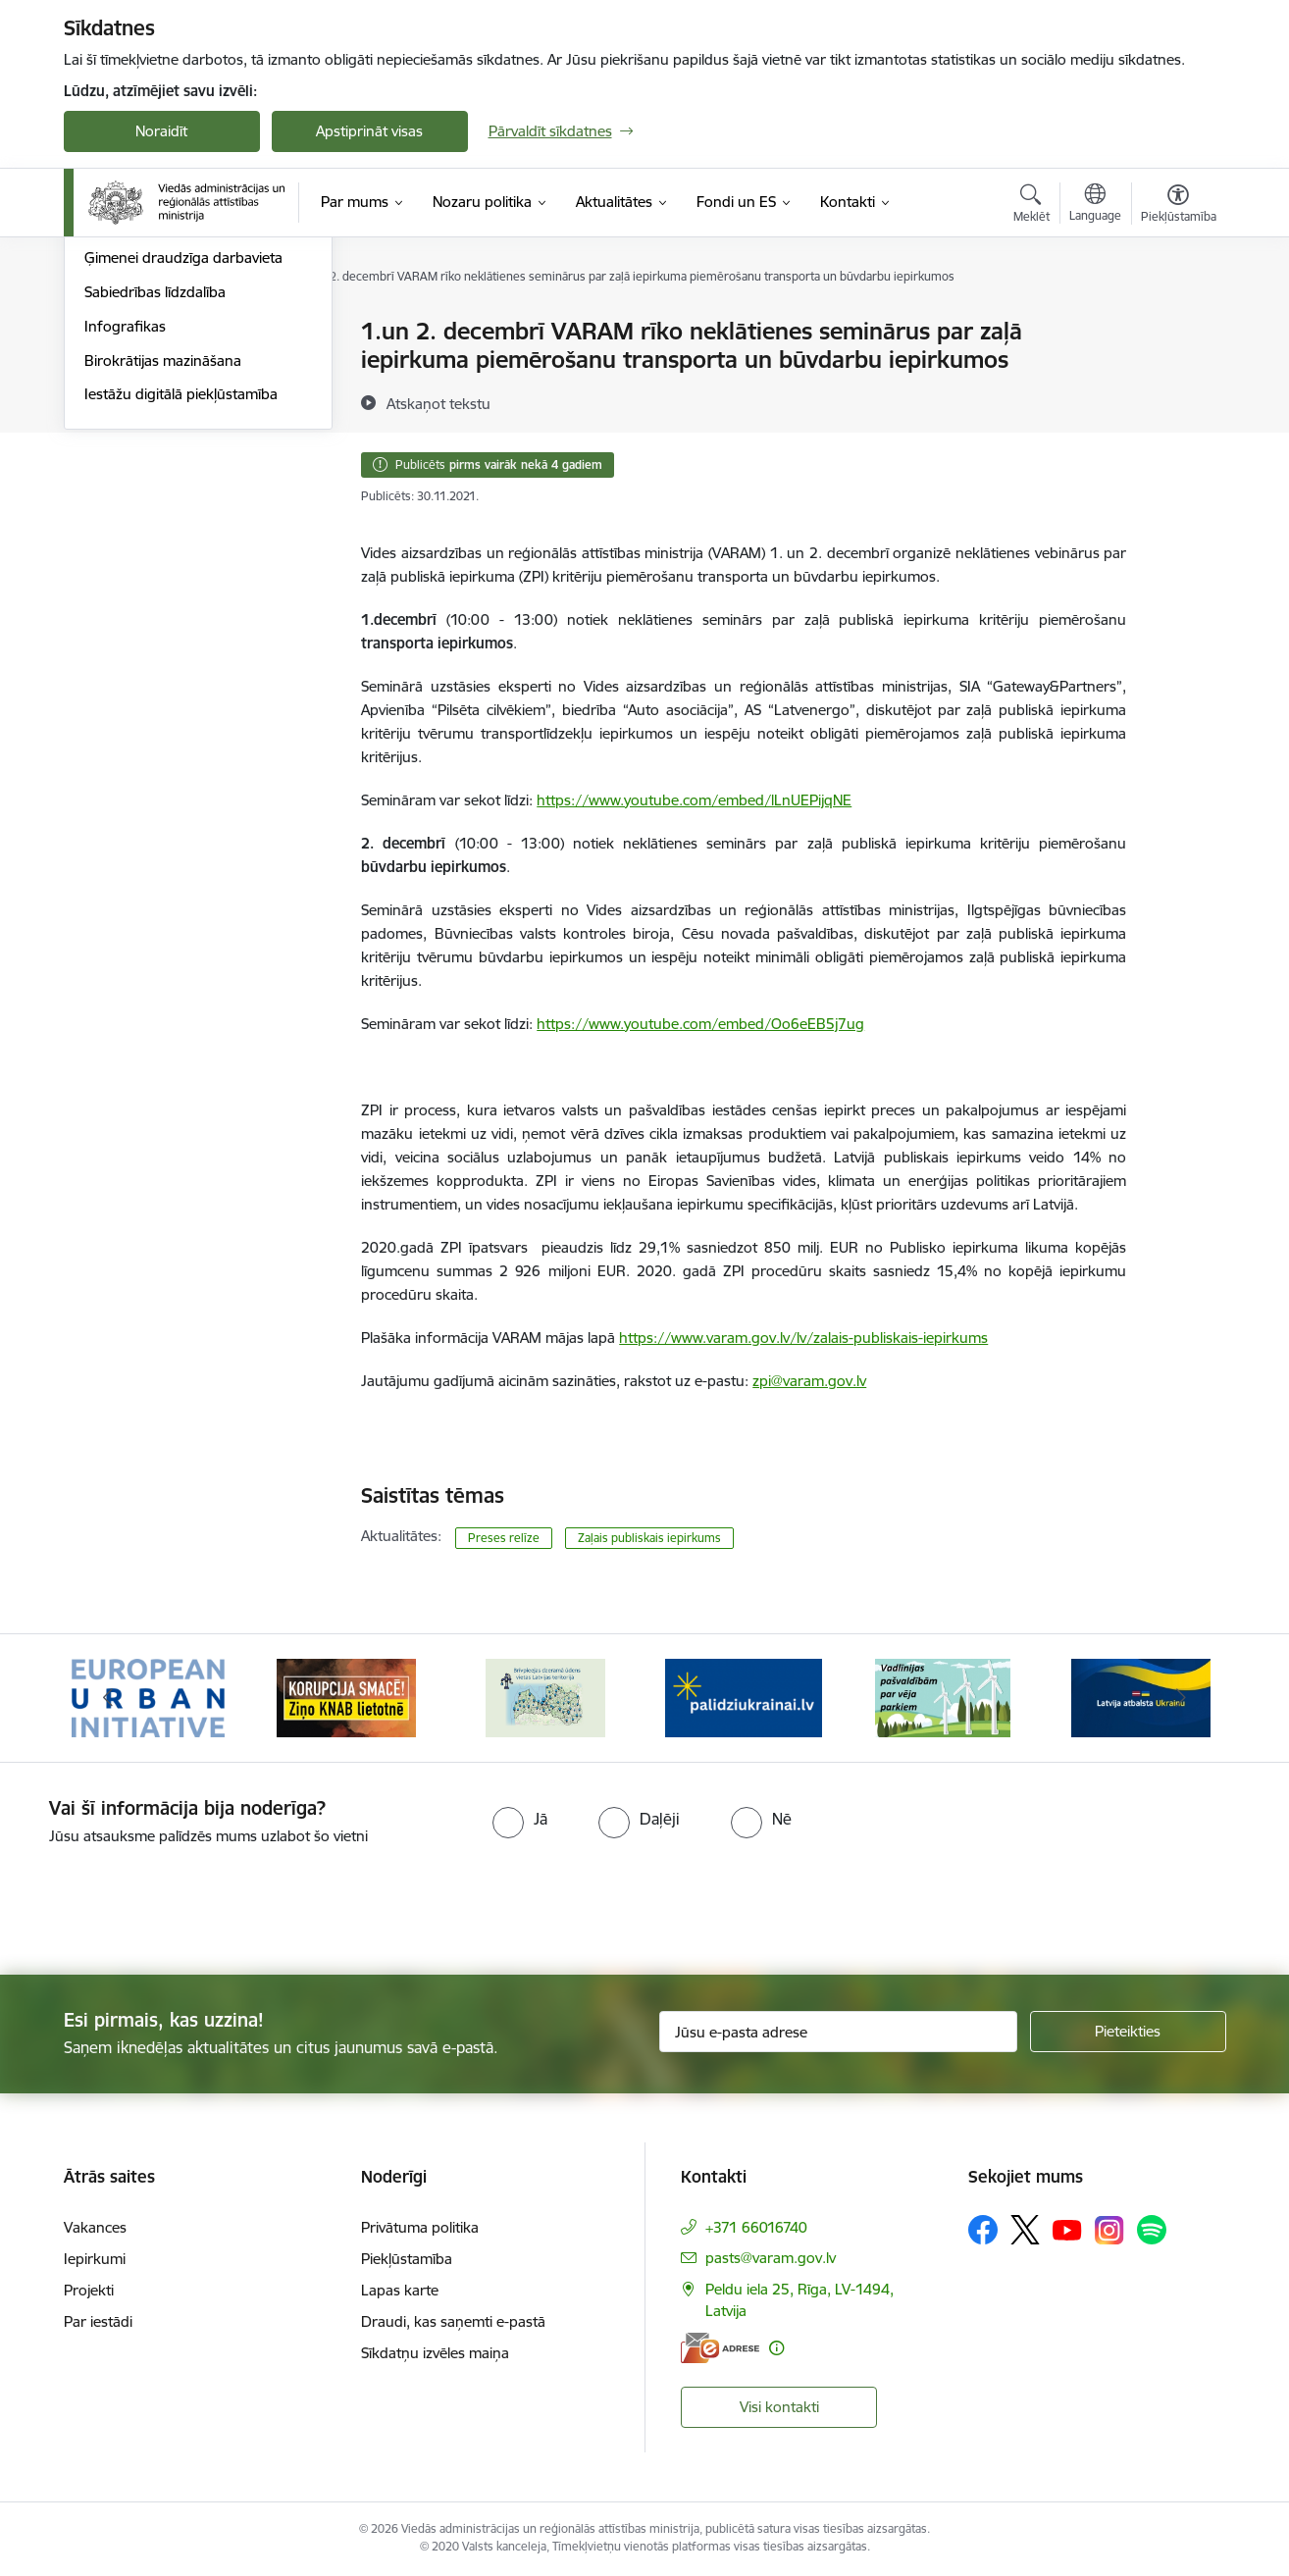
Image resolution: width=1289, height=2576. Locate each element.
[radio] (519, 1818)
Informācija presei (143, 400)
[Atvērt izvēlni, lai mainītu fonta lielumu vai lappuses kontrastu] (1178, 206)
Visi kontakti (779, 2406)
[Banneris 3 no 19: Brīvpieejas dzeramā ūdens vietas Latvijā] (545, 1696)
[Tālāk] (1181, 1698)
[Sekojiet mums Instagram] (1109, 2230)
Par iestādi (98, 2321)
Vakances (95, 2227)
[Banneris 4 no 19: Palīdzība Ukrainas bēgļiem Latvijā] (743, 1696)
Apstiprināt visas (369, 131)
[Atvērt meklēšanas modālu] (1031, 206)
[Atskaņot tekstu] (438, 403)
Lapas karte (399, 2290)
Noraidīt (161, 131)
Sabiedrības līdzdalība (155, 502)
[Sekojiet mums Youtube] (1067, 2229)
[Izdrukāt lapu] (1177, 323)
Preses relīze (504, 1537)
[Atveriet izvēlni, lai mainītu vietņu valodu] (1095, 205)
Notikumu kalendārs (151, 333)
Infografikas (125, 537)
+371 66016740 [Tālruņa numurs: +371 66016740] (756, 2227)
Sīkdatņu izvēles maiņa (435, 2353)
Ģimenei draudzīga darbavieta (183, 469)
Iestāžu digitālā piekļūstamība (181, 605)
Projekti (89, 2290)
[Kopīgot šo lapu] (1177, 372)
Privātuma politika (420, 2227)
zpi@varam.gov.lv (809, 1380)
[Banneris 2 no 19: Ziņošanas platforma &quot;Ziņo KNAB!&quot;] (346, 1696)
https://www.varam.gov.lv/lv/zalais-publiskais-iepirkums (803, 1337)
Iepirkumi (95, 2258)
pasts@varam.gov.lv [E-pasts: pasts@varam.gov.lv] (770, 2257)
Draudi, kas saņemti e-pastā (453, 2321)
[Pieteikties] (1128, 2031)
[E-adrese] (720, 2348)
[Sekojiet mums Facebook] (983, 2229)
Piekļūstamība (406, 2258)
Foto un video (130, 435)
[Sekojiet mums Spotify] (1151, 2229)
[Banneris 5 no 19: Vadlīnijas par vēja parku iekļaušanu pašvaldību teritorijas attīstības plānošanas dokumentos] (942, 1696)
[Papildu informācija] (776, 2348)
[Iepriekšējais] (109, 1698)
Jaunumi (112, 366)
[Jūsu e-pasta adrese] (838, 2031)
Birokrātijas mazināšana (162, 571)
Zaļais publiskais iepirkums (649, 1537)
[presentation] (164, 1902)
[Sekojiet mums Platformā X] (1025, 2229)
